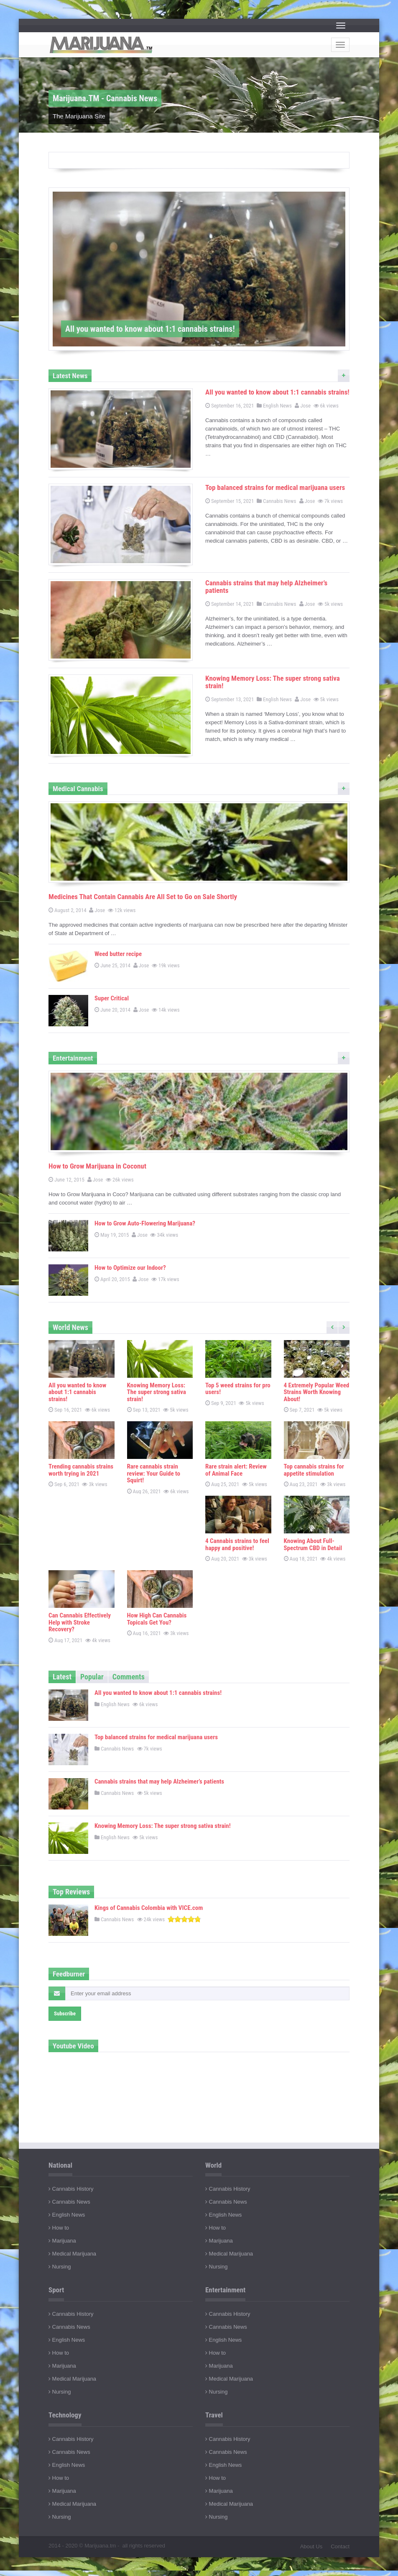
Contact (340, 2546)
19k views (166, 965)
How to (58, 2228)
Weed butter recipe (118, 954)
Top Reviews (71, 1891)
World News (70, 1327)
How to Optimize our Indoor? (130, 1267)
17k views (166, 1279)
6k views (327, 405)
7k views (331, 501)
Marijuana (62, 2241)
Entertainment (225, 2290)
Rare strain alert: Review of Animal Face (236, 1470)
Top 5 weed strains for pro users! (237, 1389)
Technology (65, 2415)
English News (274, 405)
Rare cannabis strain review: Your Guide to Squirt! (153, 1473)
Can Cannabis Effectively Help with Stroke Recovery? (79, 1622)
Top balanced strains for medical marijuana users (275, 487)
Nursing (59, 2266)
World (213, 2165)
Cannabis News (276, 501)
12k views (122, 910)
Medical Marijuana (72, 2253)
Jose (303, 405)
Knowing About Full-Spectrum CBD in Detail (313, 1544)
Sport (56, 2290)
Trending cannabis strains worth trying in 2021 (80, 1470)
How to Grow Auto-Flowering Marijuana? (144, 1223)
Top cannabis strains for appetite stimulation (314, 1470)
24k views (151, 1919)
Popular (92, 1676)
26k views (120, 1179)
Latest (62, 1676)
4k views (333, 1558)
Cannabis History (71, 2189)
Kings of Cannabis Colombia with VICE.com (148, 1908)
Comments (128, 1676)
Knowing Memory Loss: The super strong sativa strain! (272, 682)
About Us (311, 2546)
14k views (166, 1009)
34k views (164, 1235)
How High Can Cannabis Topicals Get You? (157, 1619)
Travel (214, 2415)
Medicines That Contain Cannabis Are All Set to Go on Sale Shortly (142, 896)
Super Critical (111, 998)
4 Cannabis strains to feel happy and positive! (237, 1544)
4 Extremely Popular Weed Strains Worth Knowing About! (317, 1392)
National (60, 2165)
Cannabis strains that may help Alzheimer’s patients (266, 587)
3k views (95, 1484)
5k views (331, 604)
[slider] (184, 1919)
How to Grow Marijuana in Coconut (97, 1166)
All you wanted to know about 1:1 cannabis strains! (277, 392)
